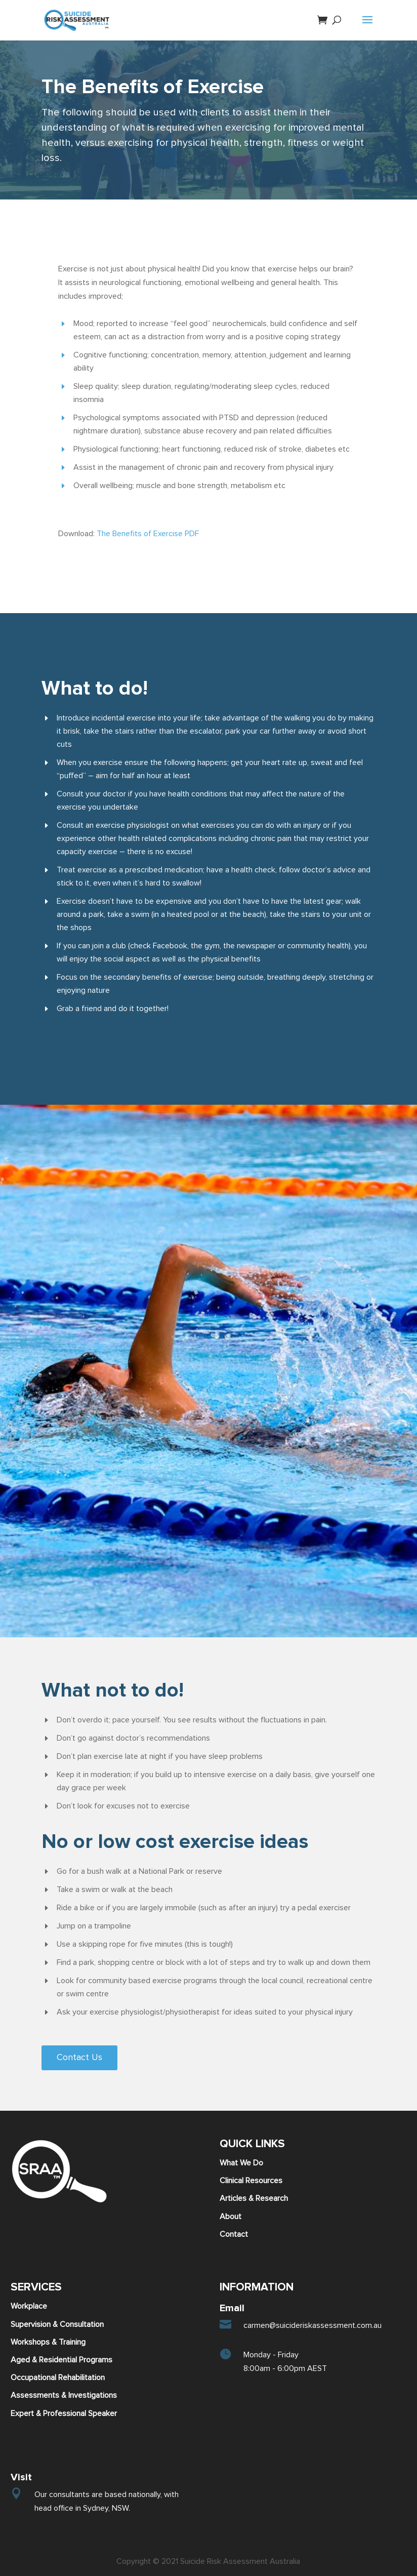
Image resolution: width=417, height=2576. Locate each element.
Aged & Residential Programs (61, 2360)
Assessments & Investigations (64, 2395)
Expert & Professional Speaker (64, 2413)
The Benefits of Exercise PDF (148, 534)
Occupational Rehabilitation (58, 2377)
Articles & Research (254, 2198)
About (230, 2216)
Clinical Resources (251, 2181)
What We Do (241, 2163)
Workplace (29, 2306)
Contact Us (79, 2057)
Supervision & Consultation (57, 2324)
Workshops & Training (48, 2342)
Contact (234, 2234)
